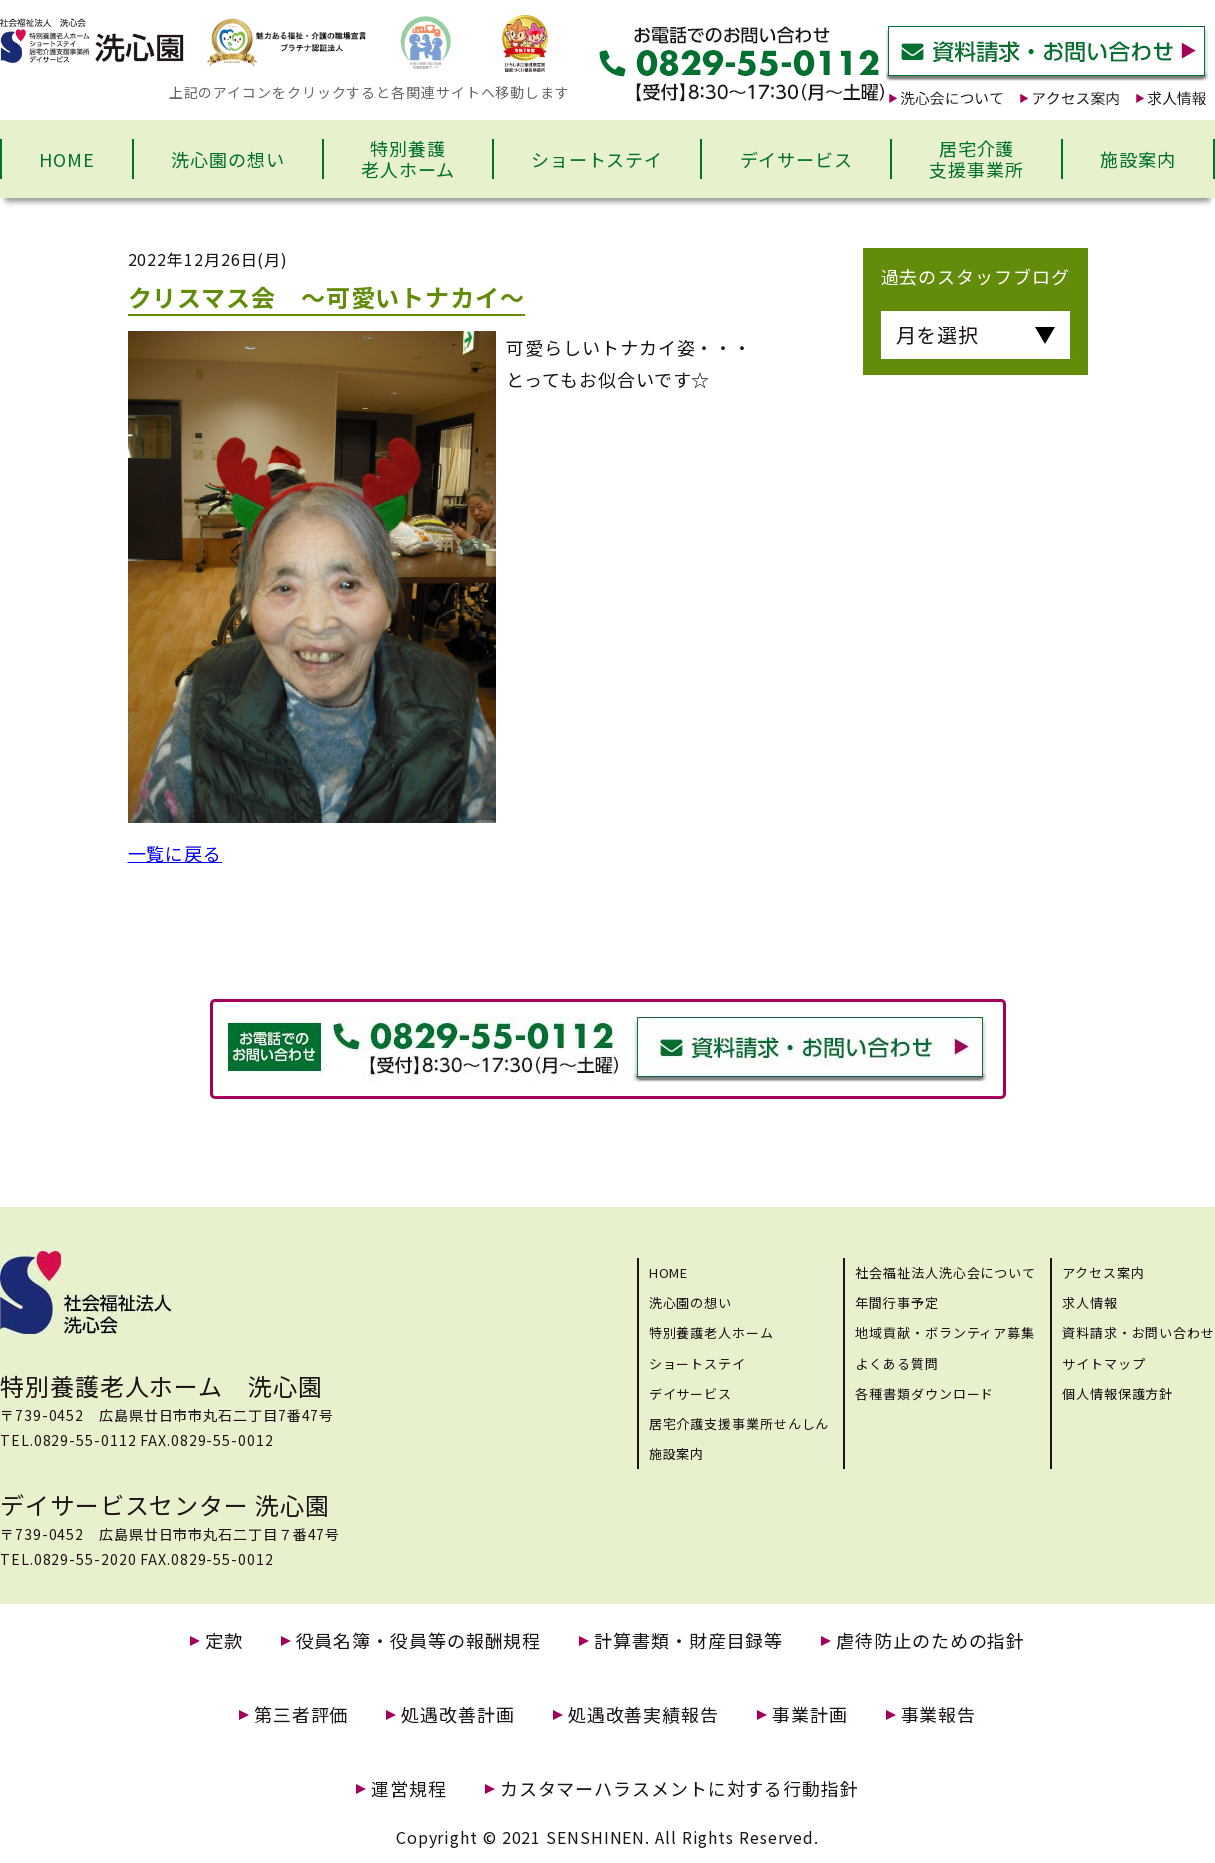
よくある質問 (896, 1363)
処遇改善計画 (457, 1714)
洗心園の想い (227, 159)
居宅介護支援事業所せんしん (739, 1423)
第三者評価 (301, 1714)
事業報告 (939, 1714)
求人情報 (1090, 1302)
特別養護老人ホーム (408, 159)
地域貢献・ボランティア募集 (945, 1332)
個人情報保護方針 (1117, 1393)
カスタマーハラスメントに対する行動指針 (679, 1788)
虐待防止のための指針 (930, 1640)
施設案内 (1138, 159)
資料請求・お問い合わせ (1138, 1332)
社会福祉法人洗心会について (945, 1272)
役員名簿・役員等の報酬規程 (419, 1640)
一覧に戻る (175, 853)
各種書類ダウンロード (924, 1393)
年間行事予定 (896, 1302)
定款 (224, 1640)
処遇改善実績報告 (643, 1714)
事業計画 (810, 1714)
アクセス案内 (1103, 1272)
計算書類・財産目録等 (688, 1640)
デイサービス (796, 159)
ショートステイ (597, 159)
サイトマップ (1103, 1363)
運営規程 (409, 1788)
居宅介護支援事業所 (976, 159)
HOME (67, 159)
